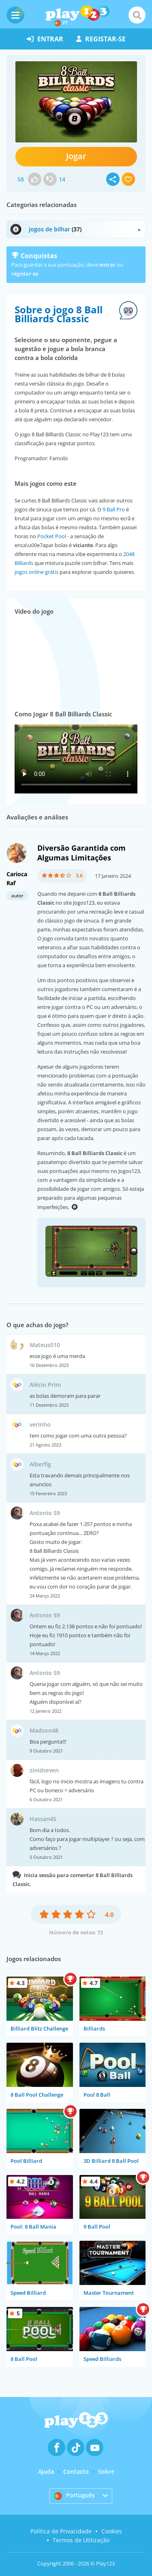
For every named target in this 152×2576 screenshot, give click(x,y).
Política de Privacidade (61, 2531)
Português (74, 2495)
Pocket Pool (51, 536)
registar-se (101, 38)
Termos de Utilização (81, 2540)
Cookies (111, 2531)
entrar (45, 38)
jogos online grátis (36, 572)
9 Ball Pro (114, 509)
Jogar (76, 156)
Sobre (106, 2471)
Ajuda (46, 2471)
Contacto (76, 2471)
